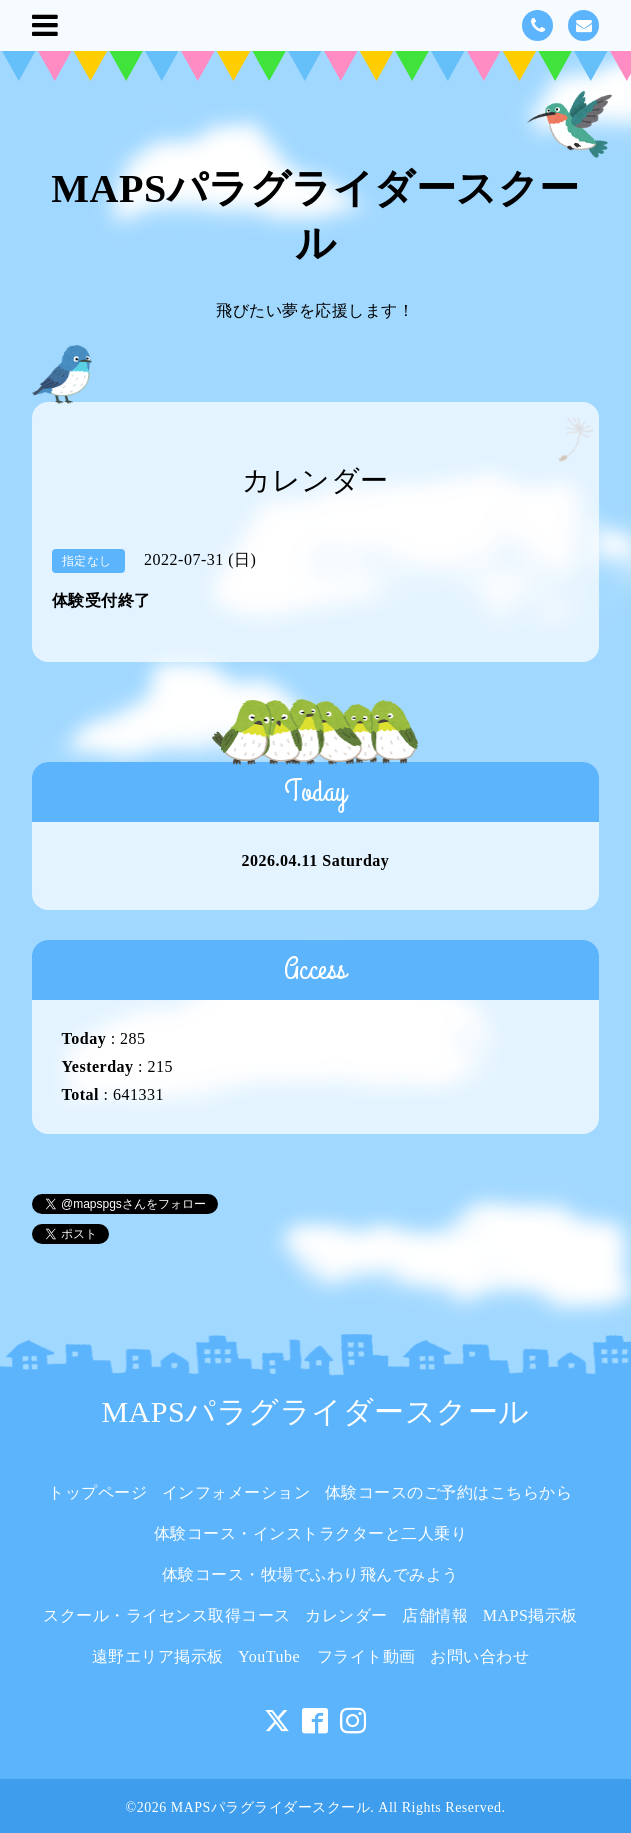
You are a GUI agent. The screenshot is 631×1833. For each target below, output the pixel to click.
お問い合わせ (479, 1656)
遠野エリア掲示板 (158, 1656)
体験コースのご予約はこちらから (449, 1492)
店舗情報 (435, 1615)
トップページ (97, 1492)
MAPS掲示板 (530, 1615)
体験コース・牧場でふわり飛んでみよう (310, 1574)
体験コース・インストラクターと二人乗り (319, 1533)
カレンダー (346, 1615)
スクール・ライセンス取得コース (167, 1615)
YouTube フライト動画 (326, 1656)
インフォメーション (236, 1492)
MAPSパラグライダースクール (315, 1411)
